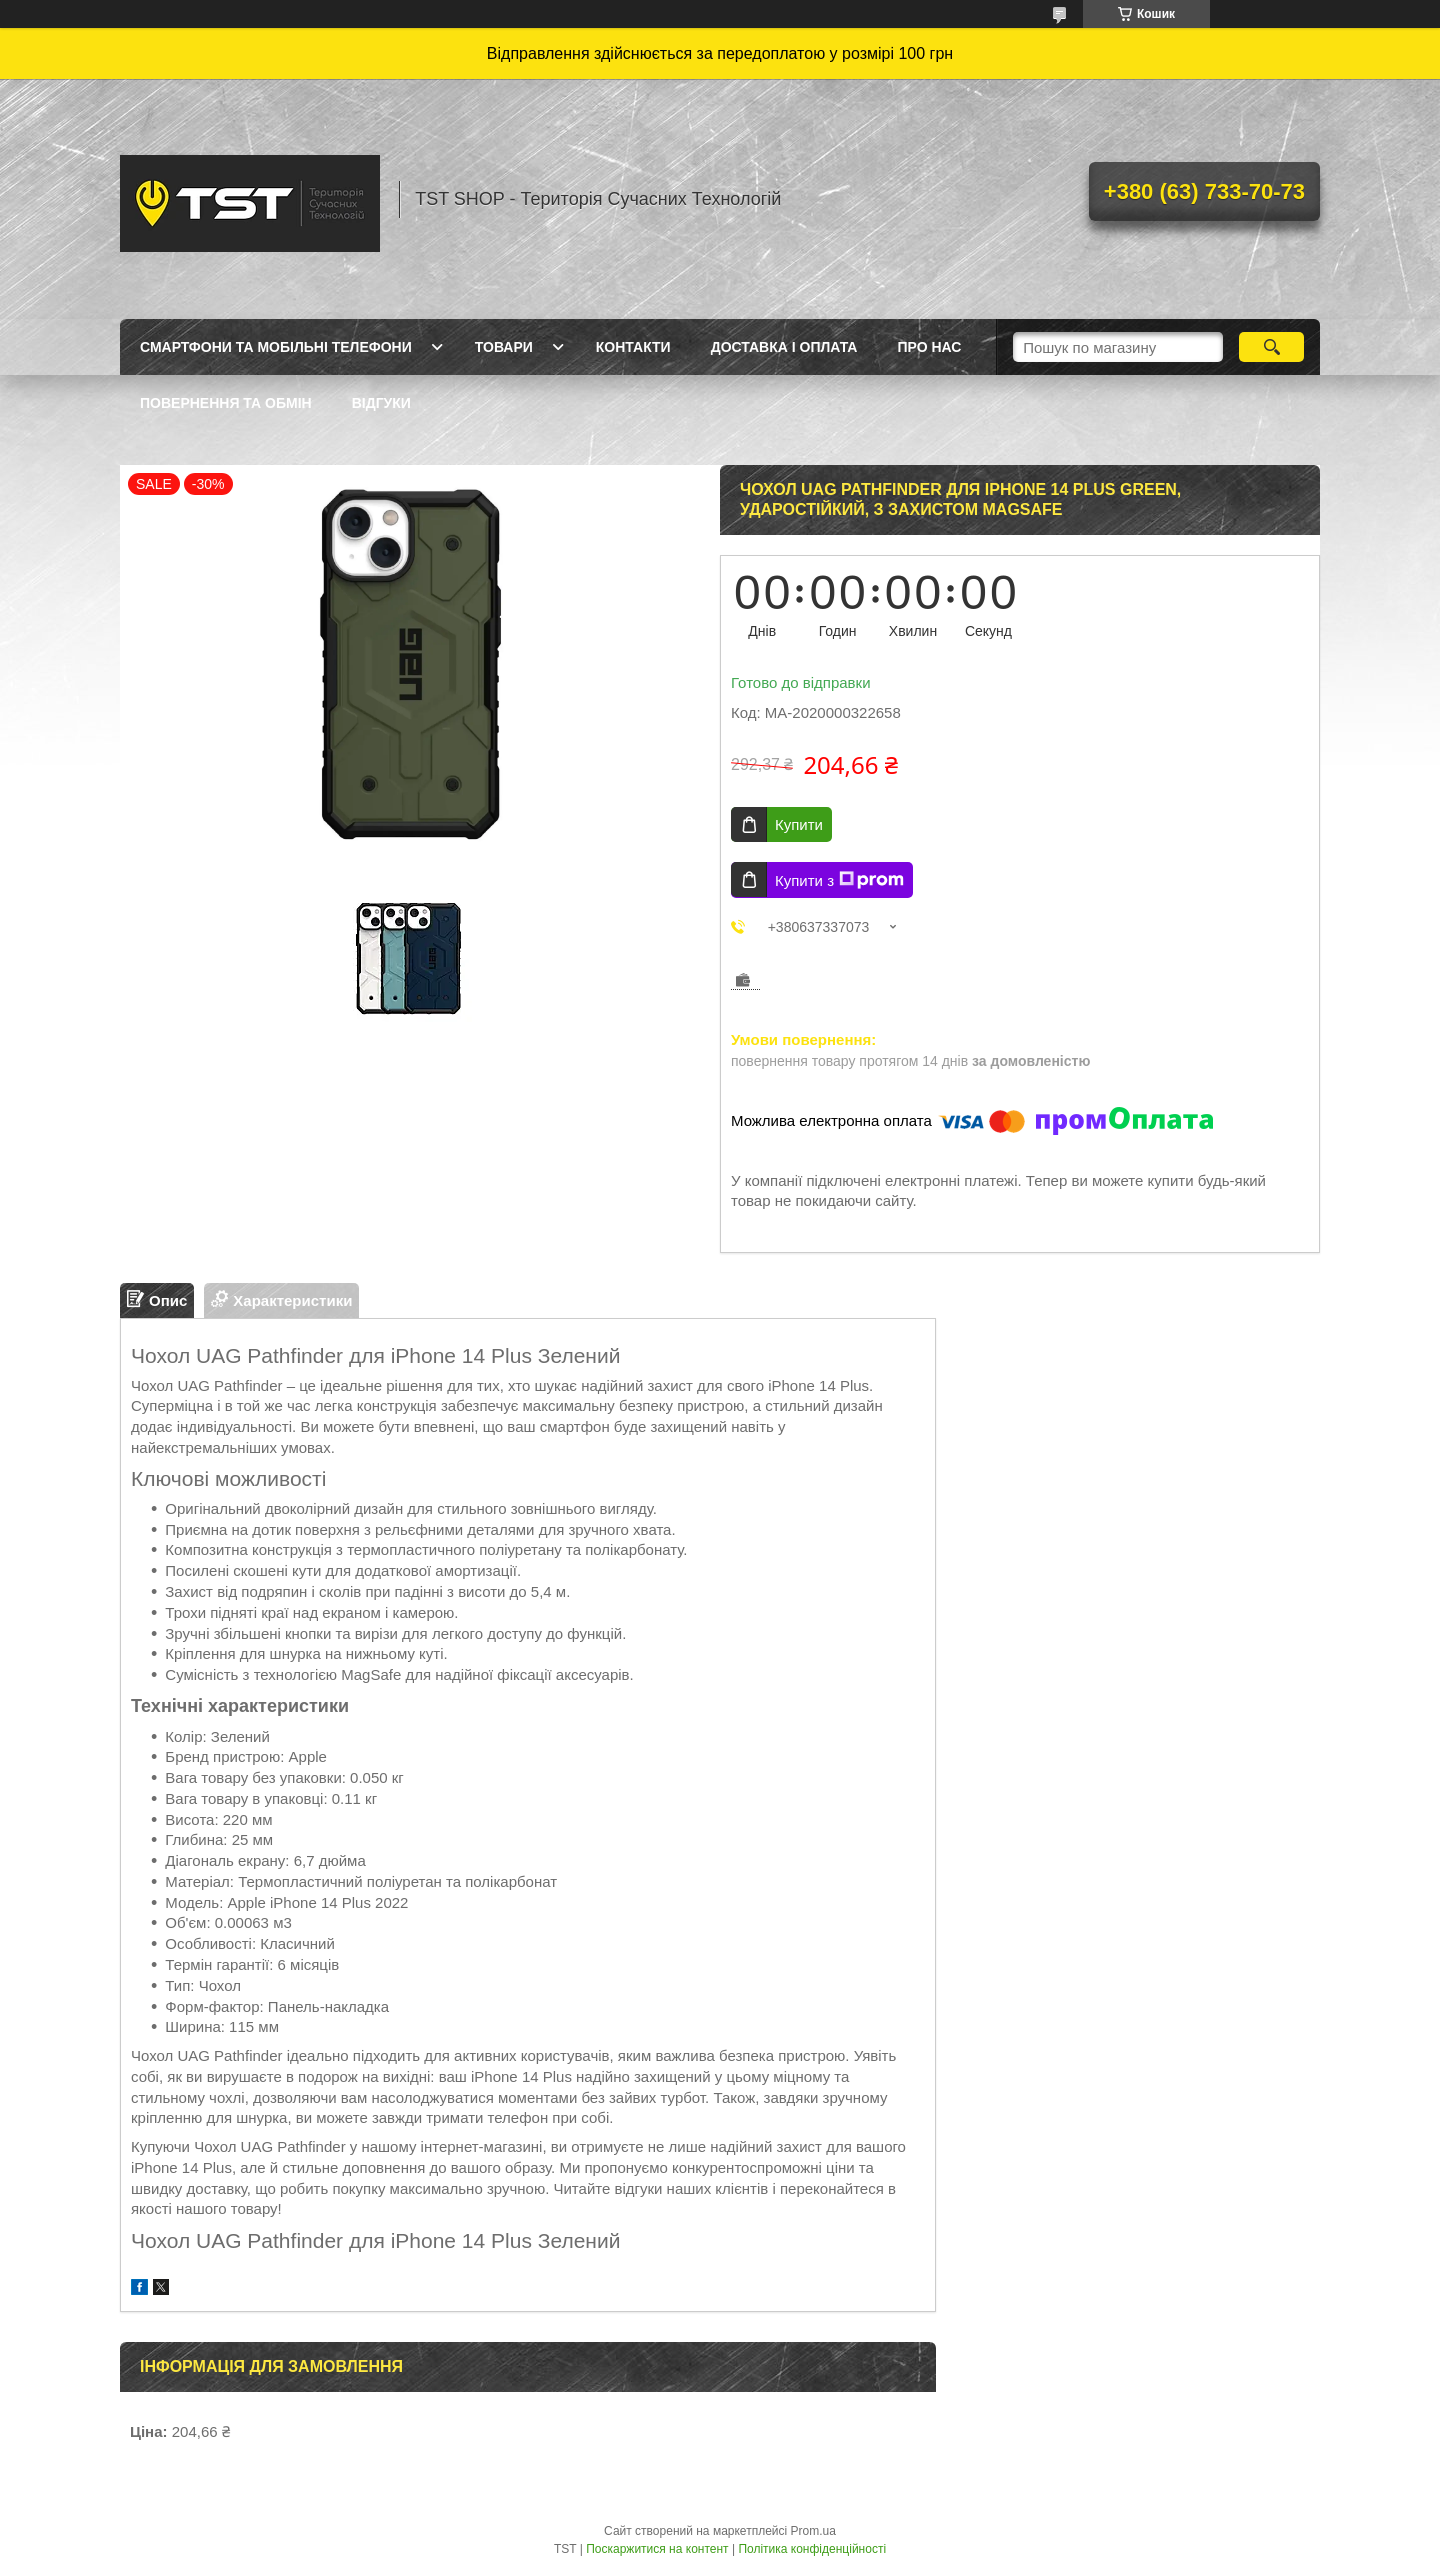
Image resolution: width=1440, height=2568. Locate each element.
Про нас (929, 347)
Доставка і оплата (784, 347)
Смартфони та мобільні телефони (276, 347)
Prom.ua (813, 2531)
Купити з (839, 880)
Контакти (633, 347)
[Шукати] (1271, 347)
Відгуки (381, 403)
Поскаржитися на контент (657, 2549)
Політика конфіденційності (812, 2549)
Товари (504, 347)
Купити (799, 824)
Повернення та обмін (226, 403)
